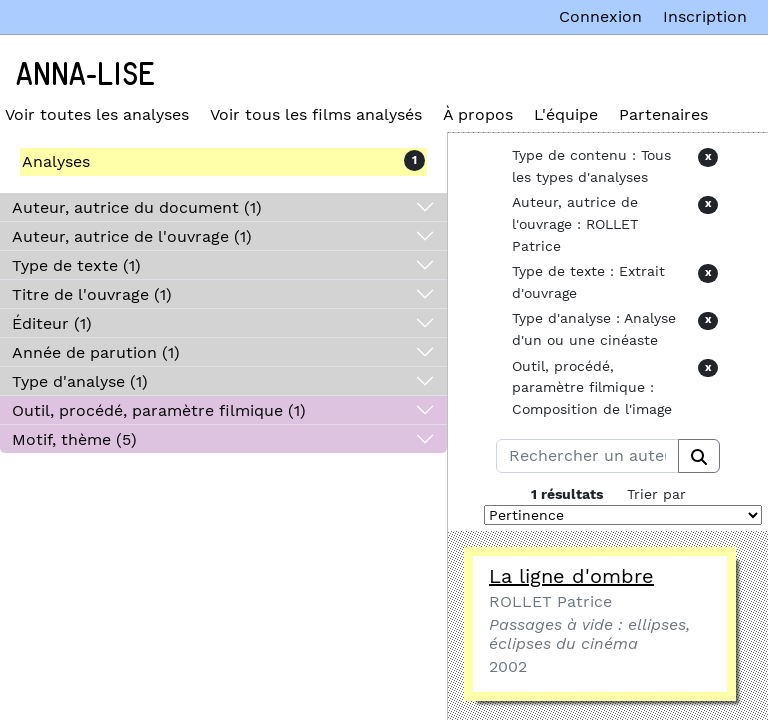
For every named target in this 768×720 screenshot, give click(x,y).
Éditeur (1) (52, 323)
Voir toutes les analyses (97, 114)
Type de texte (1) (76, 265)
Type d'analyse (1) (80, 381)
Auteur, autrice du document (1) (137, 207)
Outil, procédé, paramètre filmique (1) (159, 410)
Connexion (600, 16)
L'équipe (566, 114)
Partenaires (663, 114)
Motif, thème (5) (74, 439)
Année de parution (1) (96, 352)
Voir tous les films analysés (316, 114)
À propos (478, 114)
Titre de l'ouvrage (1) (92, 294)
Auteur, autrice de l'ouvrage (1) (132, 236)
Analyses (56, 161)
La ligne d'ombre (571, 576)
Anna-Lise (85, 75)
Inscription (705, 16)
